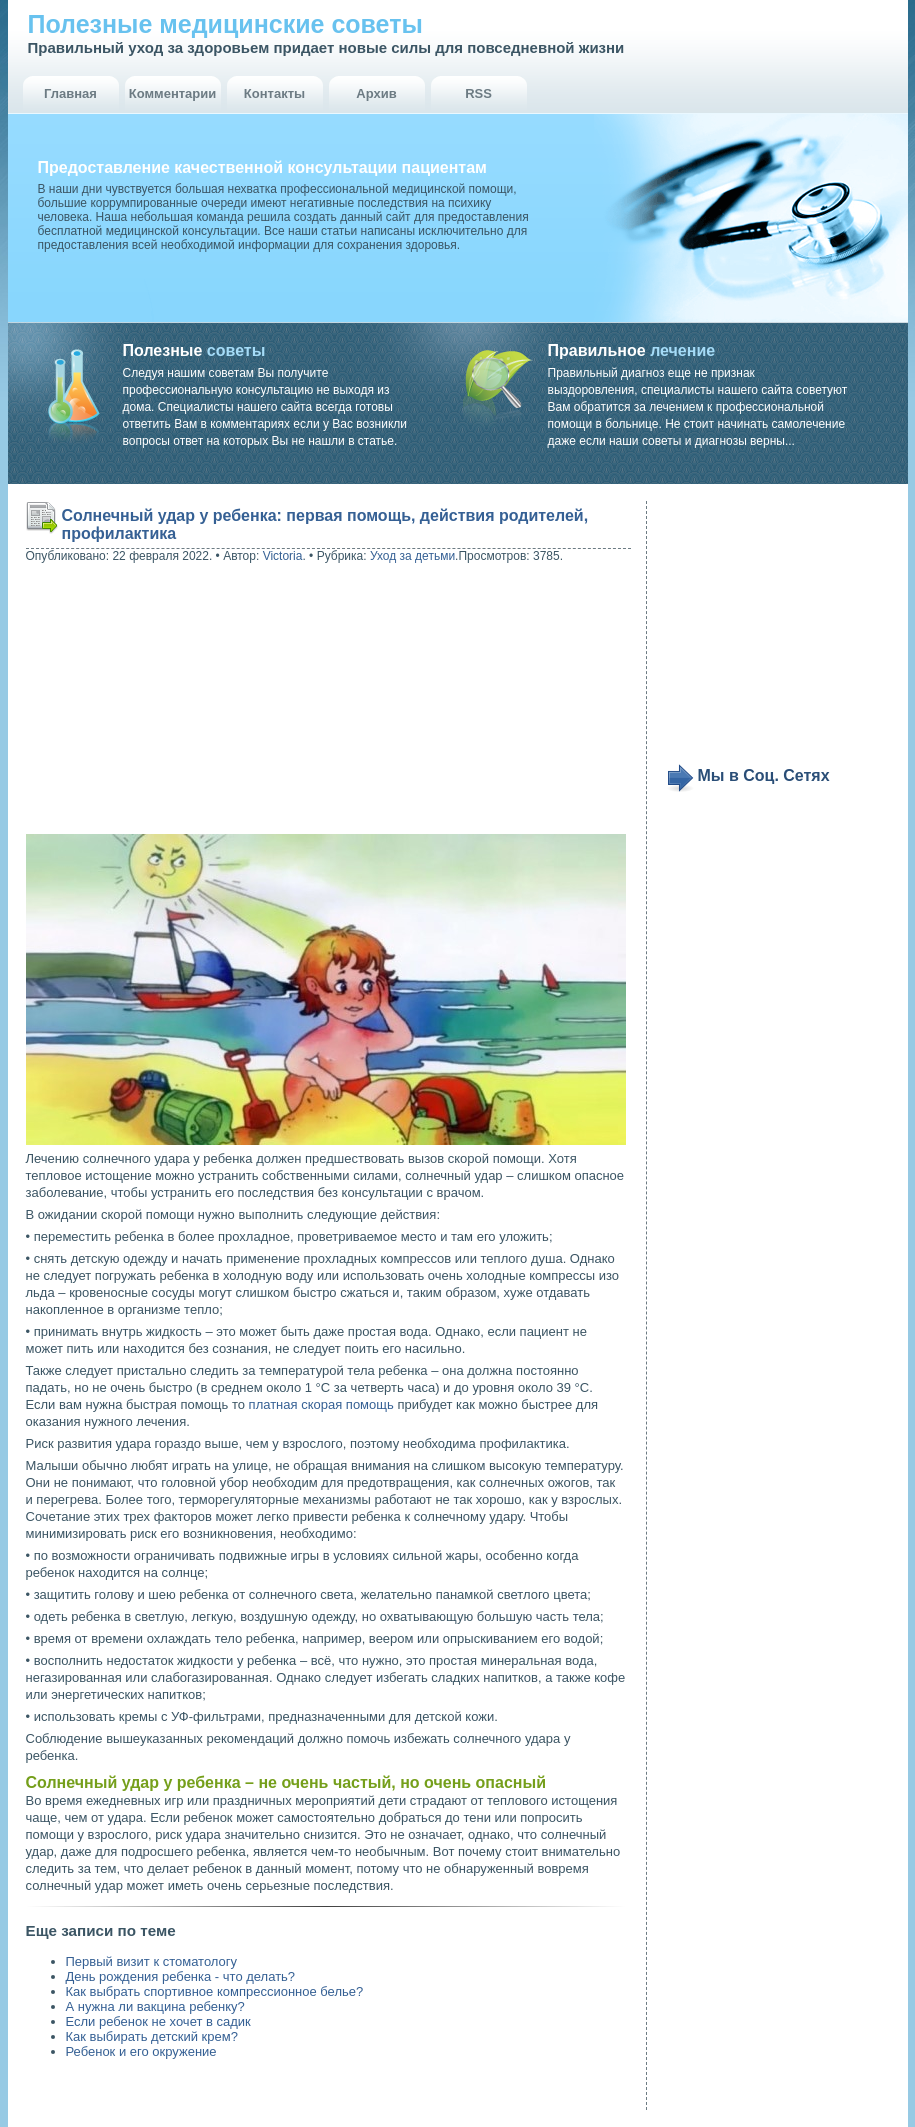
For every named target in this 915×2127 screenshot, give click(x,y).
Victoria (283, 556)
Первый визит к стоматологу (152, 1961)
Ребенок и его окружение (141, 2051)
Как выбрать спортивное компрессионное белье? (215, 1991)
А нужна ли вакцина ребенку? (155, 2006)
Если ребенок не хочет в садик (158, 2021)
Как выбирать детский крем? (152, 2036)
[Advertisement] (154, 701)
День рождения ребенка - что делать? (181, 1976)
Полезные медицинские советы (225, 24)
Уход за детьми (412, 556)
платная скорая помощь (321, 1404)
